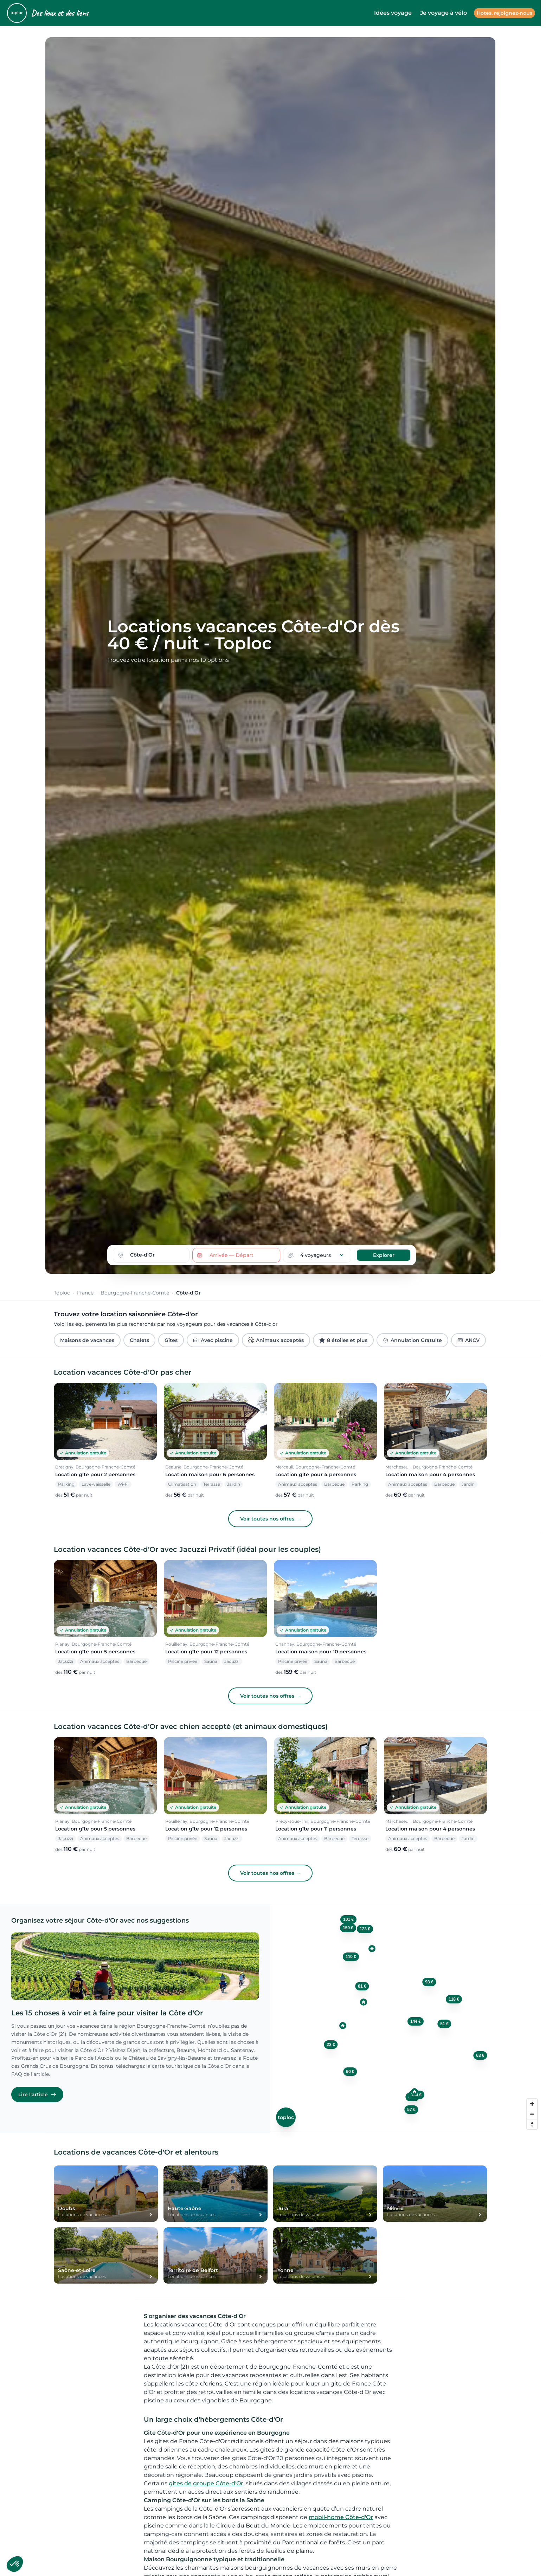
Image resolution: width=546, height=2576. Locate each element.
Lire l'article (37, 2094)
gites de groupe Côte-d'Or (206, 2483)
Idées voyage (393, 12)
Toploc (62, 1293)
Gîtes (171, 1340)
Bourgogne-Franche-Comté (135, 1293)
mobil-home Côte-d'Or (341, 2517)
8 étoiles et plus (343, 1340)
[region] (405, 2018)
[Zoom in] (532, 2104)
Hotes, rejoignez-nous (504, 13)
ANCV (468, 1340)
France (85, 1293)
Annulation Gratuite (412, 1340)
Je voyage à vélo (443, 12)
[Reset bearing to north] (532, 2124)
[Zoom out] (532, 2114)
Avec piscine (213, 1340)
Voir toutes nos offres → (270, 1519)
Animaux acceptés (276, 1340)
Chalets (139, 1340)
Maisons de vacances (87, 1340)
